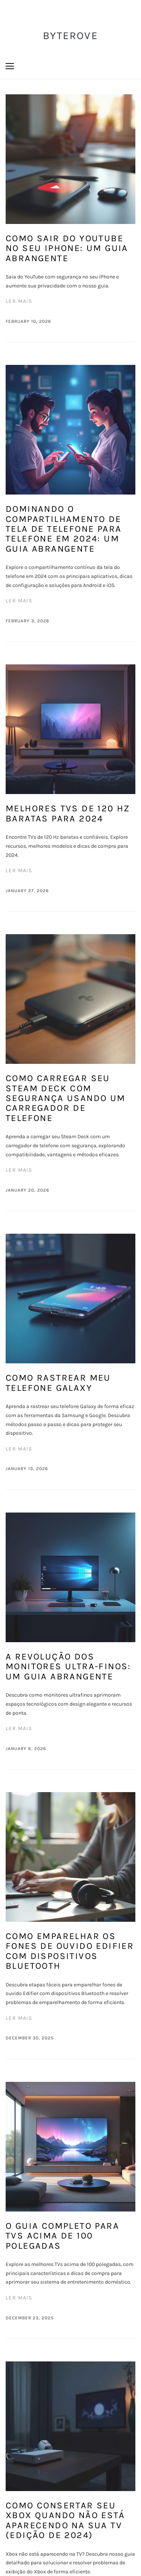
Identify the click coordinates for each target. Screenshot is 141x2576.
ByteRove (70, 35)
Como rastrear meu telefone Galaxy (58, 1382)
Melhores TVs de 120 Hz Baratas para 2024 (68, 813)
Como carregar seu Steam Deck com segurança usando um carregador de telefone (66, 1098)
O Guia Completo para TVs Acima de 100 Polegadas (62, 2236)
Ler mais (19, 301)
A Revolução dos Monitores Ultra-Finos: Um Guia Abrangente (68, 1666)
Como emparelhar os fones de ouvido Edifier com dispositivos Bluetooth (70, 1951)
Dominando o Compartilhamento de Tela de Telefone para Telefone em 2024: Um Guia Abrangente (63, 529)
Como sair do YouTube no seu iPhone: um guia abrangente (67, 248)
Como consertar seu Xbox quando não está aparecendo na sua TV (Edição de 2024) (65, 2520)
